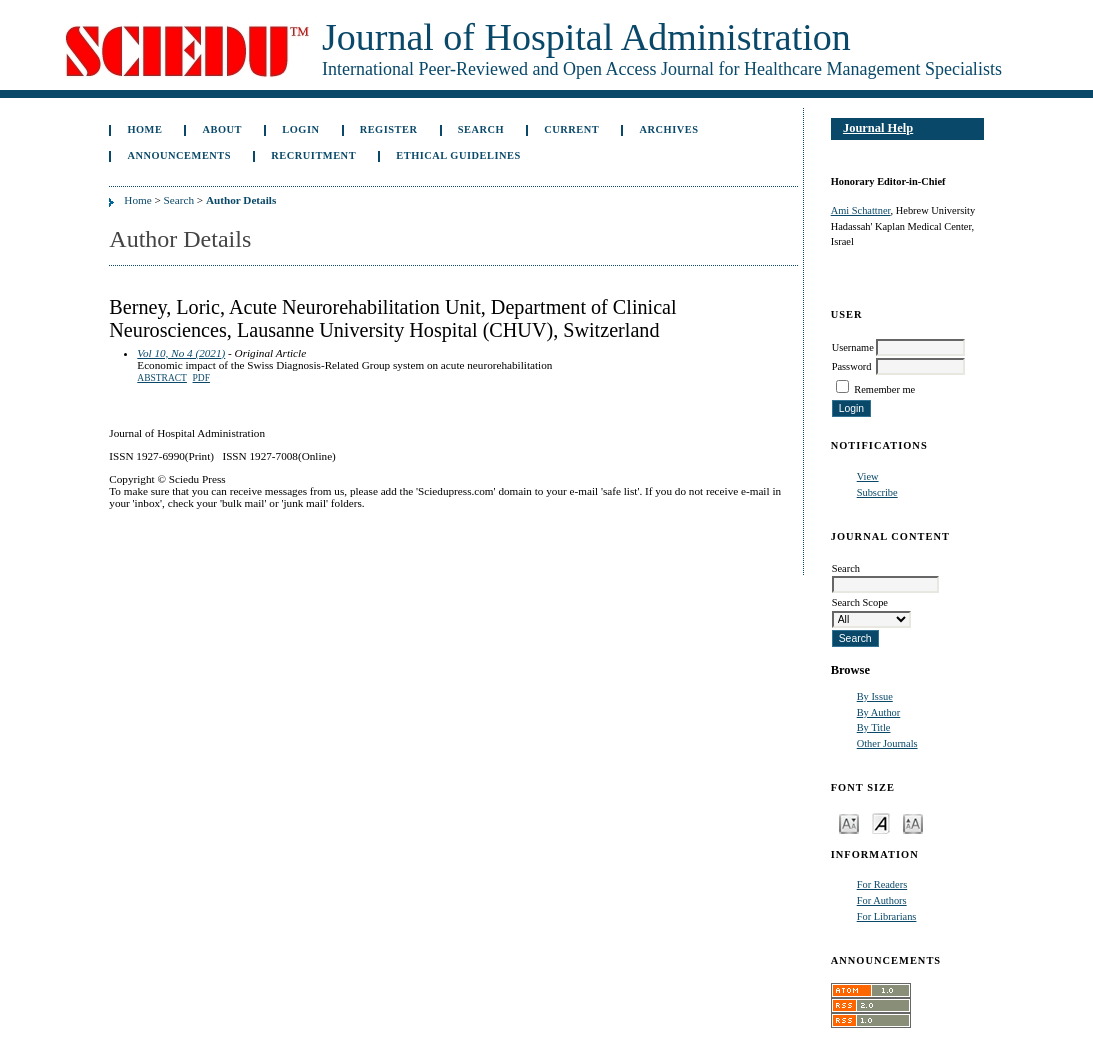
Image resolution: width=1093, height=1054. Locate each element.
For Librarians (887, 916)
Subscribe (877, 492)
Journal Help (878, 128)
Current (571, 129)
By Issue (875, 696)
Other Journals (887, 743)
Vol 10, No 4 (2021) (181, 353)
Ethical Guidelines (458, 155)
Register (389, 129)
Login (300, 129)
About (223, 129)
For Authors (882, 900)
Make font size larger (913, 822)
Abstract (162, 378)
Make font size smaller (849, 822)
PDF (201, 378)
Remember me (884, 389)
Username (853, 347)
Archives (668, 129)
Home (144, 129)
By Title (874, 727)
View (868, 476)
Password (852, 366)
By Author (879, 712)
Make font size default (881, 822)
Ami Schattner (861, 210)
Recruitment (313, 155)
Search (481, 129)
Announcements (179, 155)
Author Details (241, 200)
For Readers (882, 884)
